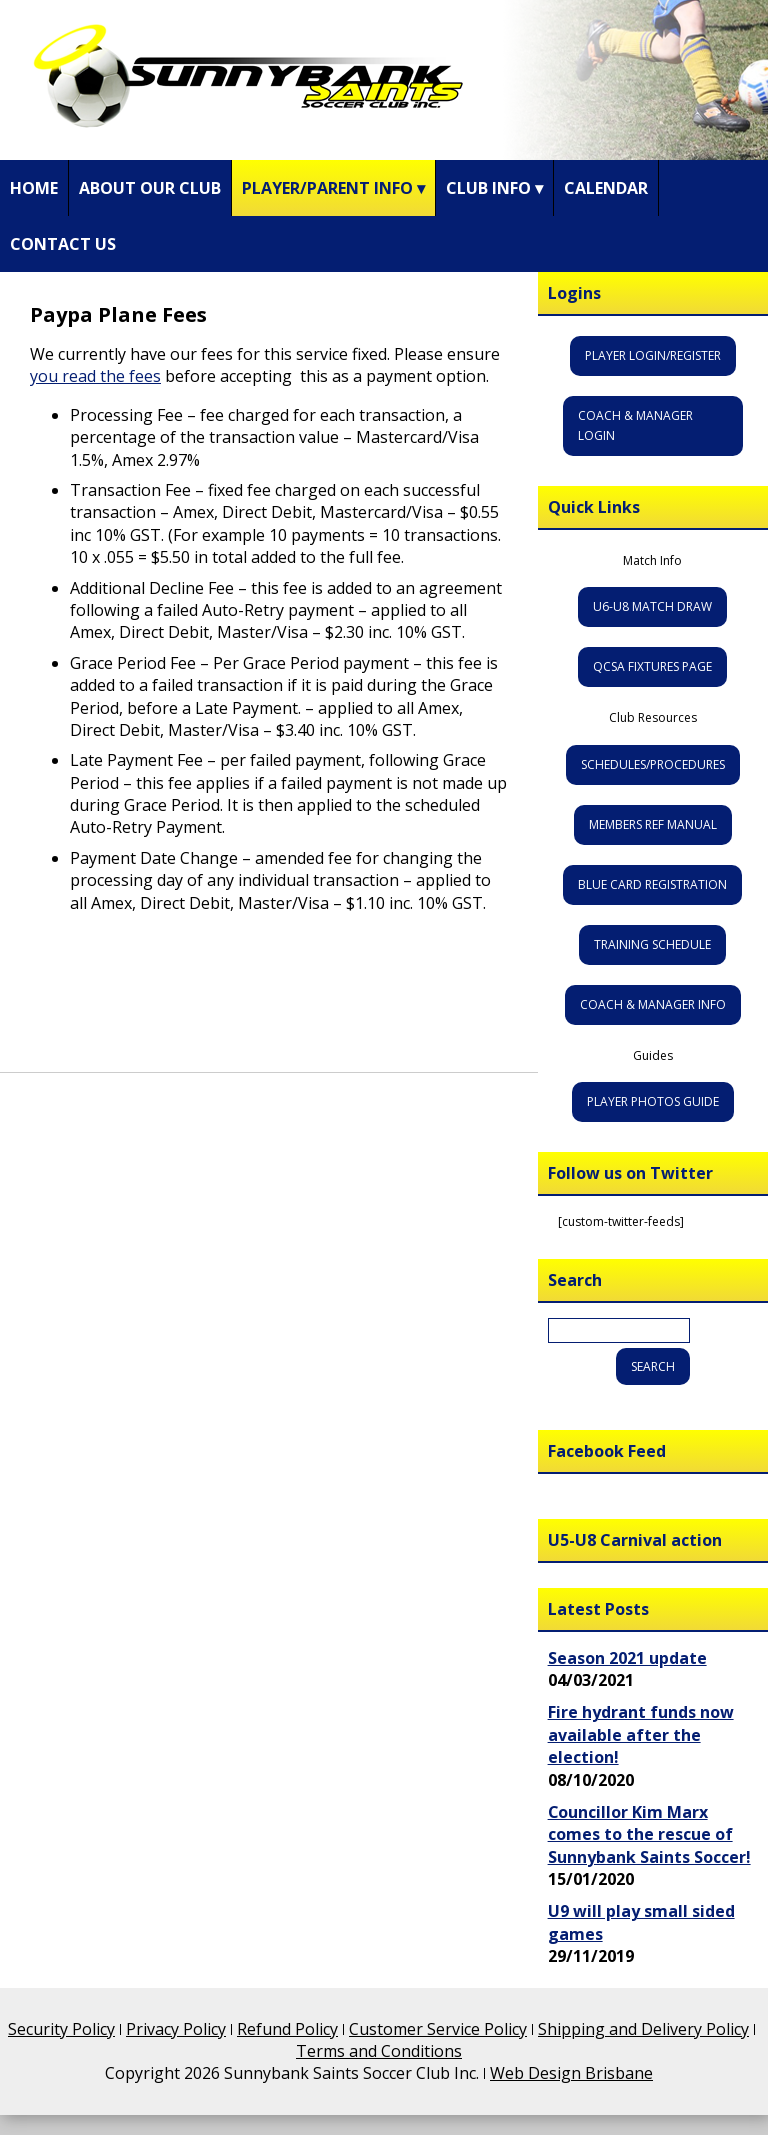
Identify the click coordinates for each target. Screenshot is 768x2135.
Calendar (606, 188)
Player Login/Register (653, 355)
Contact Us (63, 244)
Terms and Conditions (379, 2051)
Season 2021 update (627, 1658)
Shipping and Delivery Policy (643, 2029)
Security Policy (61, 2029)
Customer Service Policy (438, 2029)
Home (34, 188)
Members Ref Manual (653, 824)
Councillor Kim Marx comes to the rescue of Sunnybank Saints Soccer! (649, 1834)
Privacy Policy (176, 2029)
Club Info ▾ (494, 188)
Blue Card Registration (652, 884)
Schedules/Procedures (653, 764)
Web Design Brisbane (571, 2073)
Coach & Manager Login (635, 425)
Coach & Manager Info (653, 1004)
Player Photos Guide (653, 1101)
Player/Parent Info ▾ (333, 188)
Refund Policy (287, 2029)
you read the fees (95, 376)
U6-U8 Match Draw (652, 606)
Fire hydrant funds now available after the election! (641, 1734)
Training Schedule (652, 944)
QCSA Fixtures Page (652, 666)
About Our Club (150, 188)
